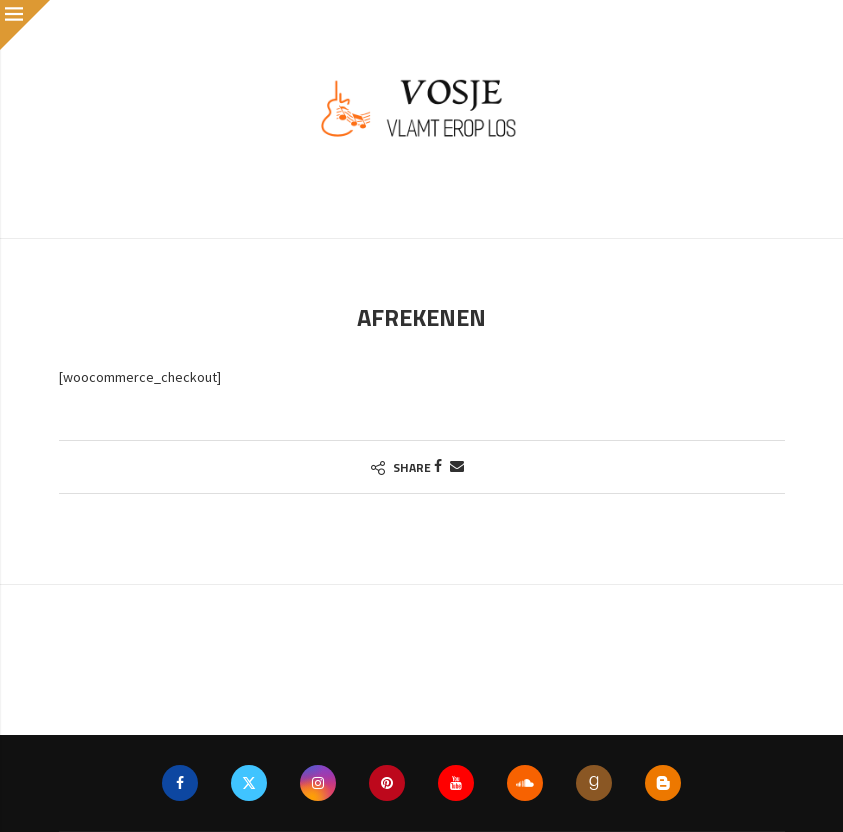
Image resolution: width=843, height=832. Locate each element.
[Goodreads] (594, 783)
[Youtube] (456, 783)
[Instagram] (318, 783)
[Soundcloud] (525, 783)
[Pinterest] (387, 783)
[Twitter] (249, 783)
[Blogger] (663, 783)
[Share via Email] (457, 466)
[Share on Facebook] (438, 466)
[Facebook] (180, 783)
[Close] (25, 25)
